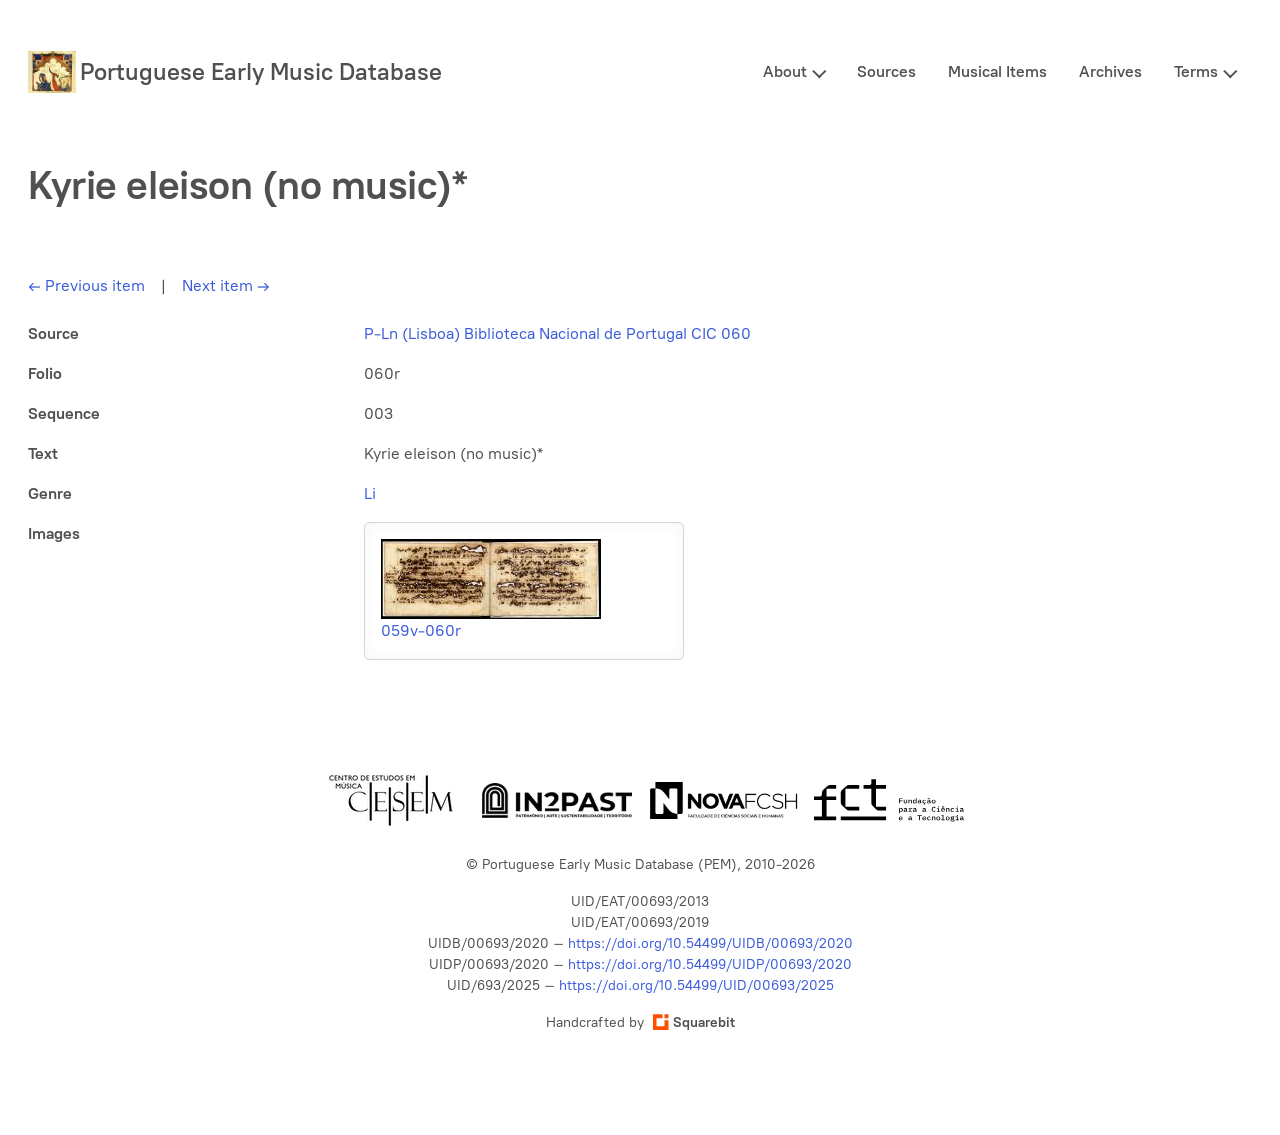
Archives (1110, 71)
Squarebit (694, 1022)
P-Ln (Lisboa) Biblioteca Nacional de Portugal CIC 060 (557, 333)
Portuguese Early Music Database (261, 71)
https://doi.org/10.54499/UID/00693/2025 (696, 985)
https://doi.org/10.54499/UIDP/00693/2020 (710, 964)
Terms (1196, 71)
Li (370, 493)
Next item (226, 285)
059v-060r (421, 630)
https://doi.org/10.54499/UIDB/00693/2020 (710, 943)
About (785, 71)
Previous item (86, 285)
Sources (886, 71)
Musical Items (997, 71)
